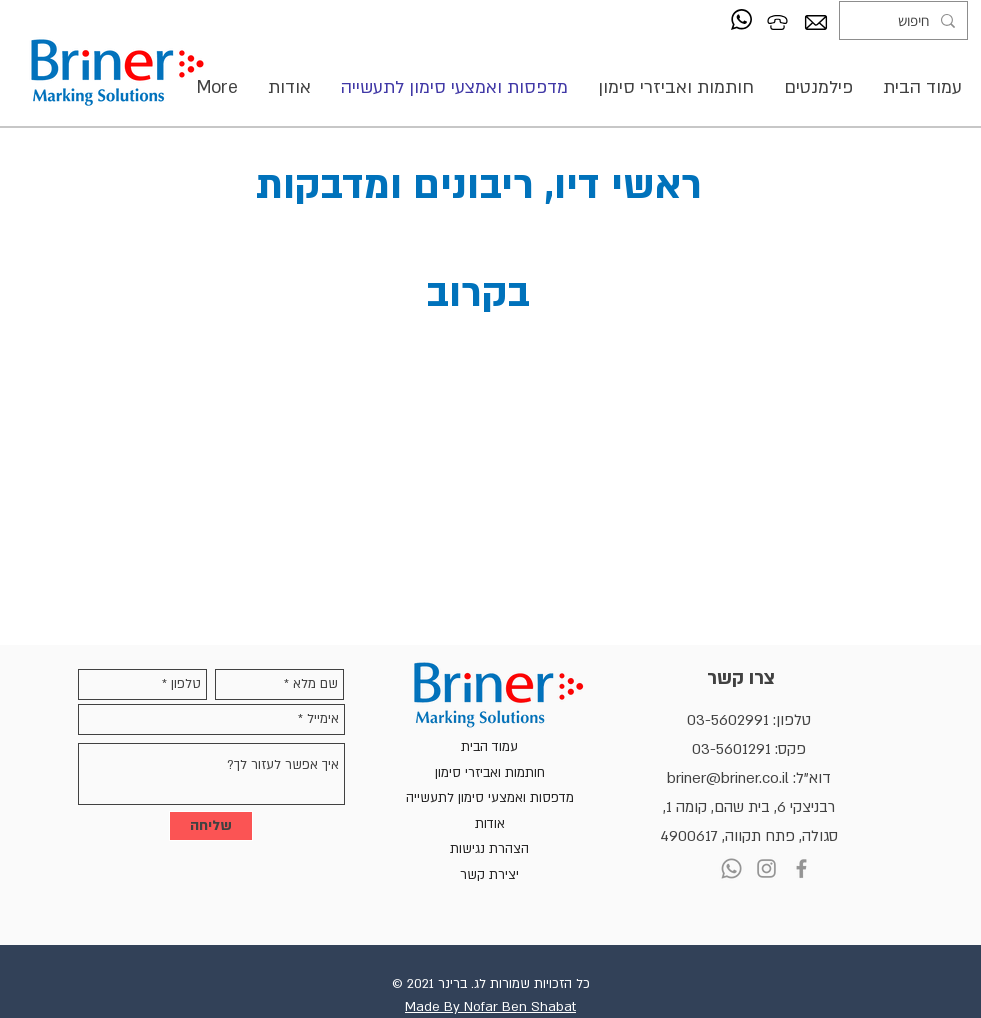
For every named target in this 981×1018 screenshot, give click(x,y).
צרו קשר (741, 678)
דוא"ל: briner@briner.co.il (749, 778)
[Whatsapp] (731, 868)
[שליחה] (211, 826)
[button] (676, 87)
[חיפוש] (905, 20)
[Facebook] (801, 868)
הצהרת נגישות (489, 849)
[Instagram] (766, 868)
